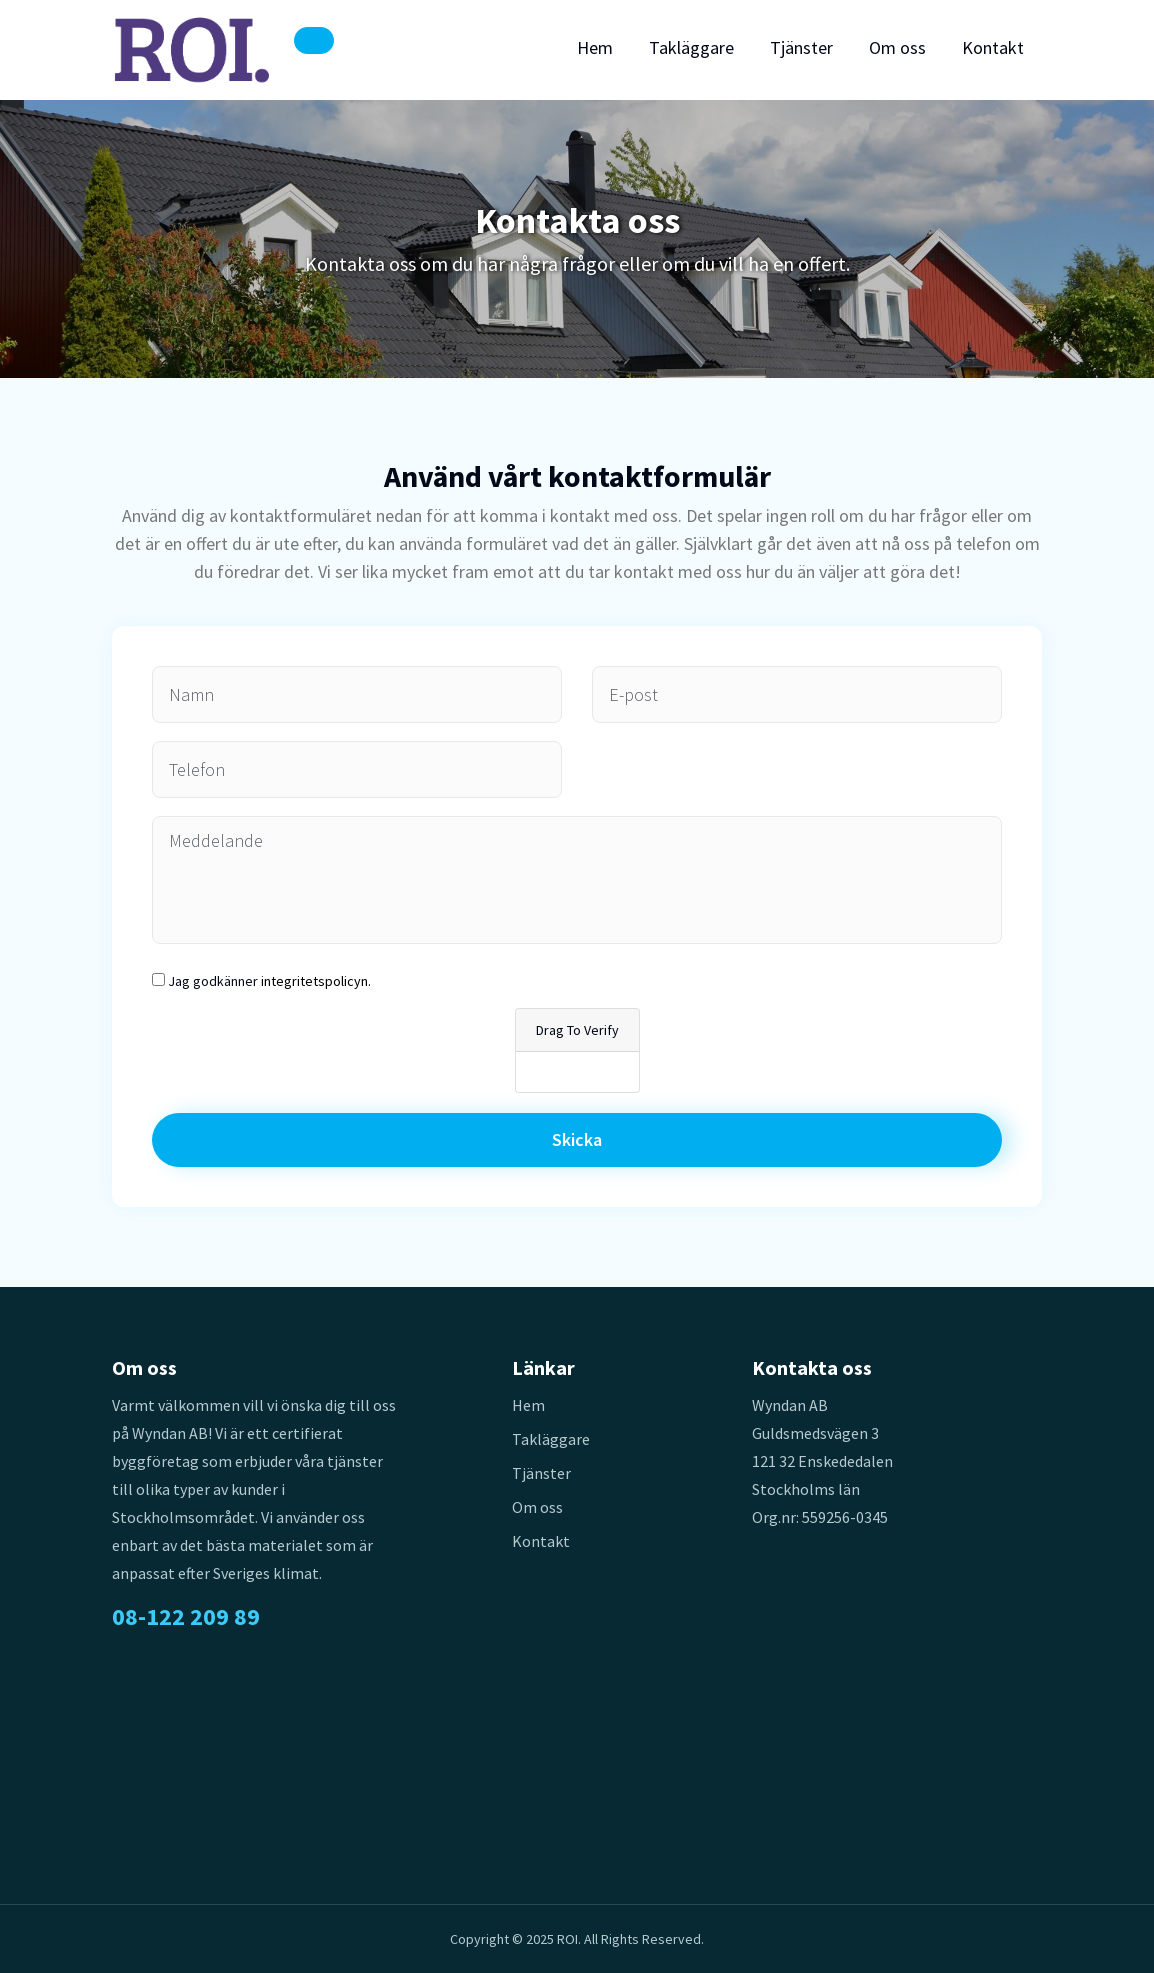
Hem (595, 48)
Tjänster (801, 48)
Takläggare (691, 48)
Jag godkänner (269, 981)
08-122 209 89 (186, 1617)
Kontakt (993, 48)
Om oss (897, 48)
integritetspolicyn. (316, 981)
